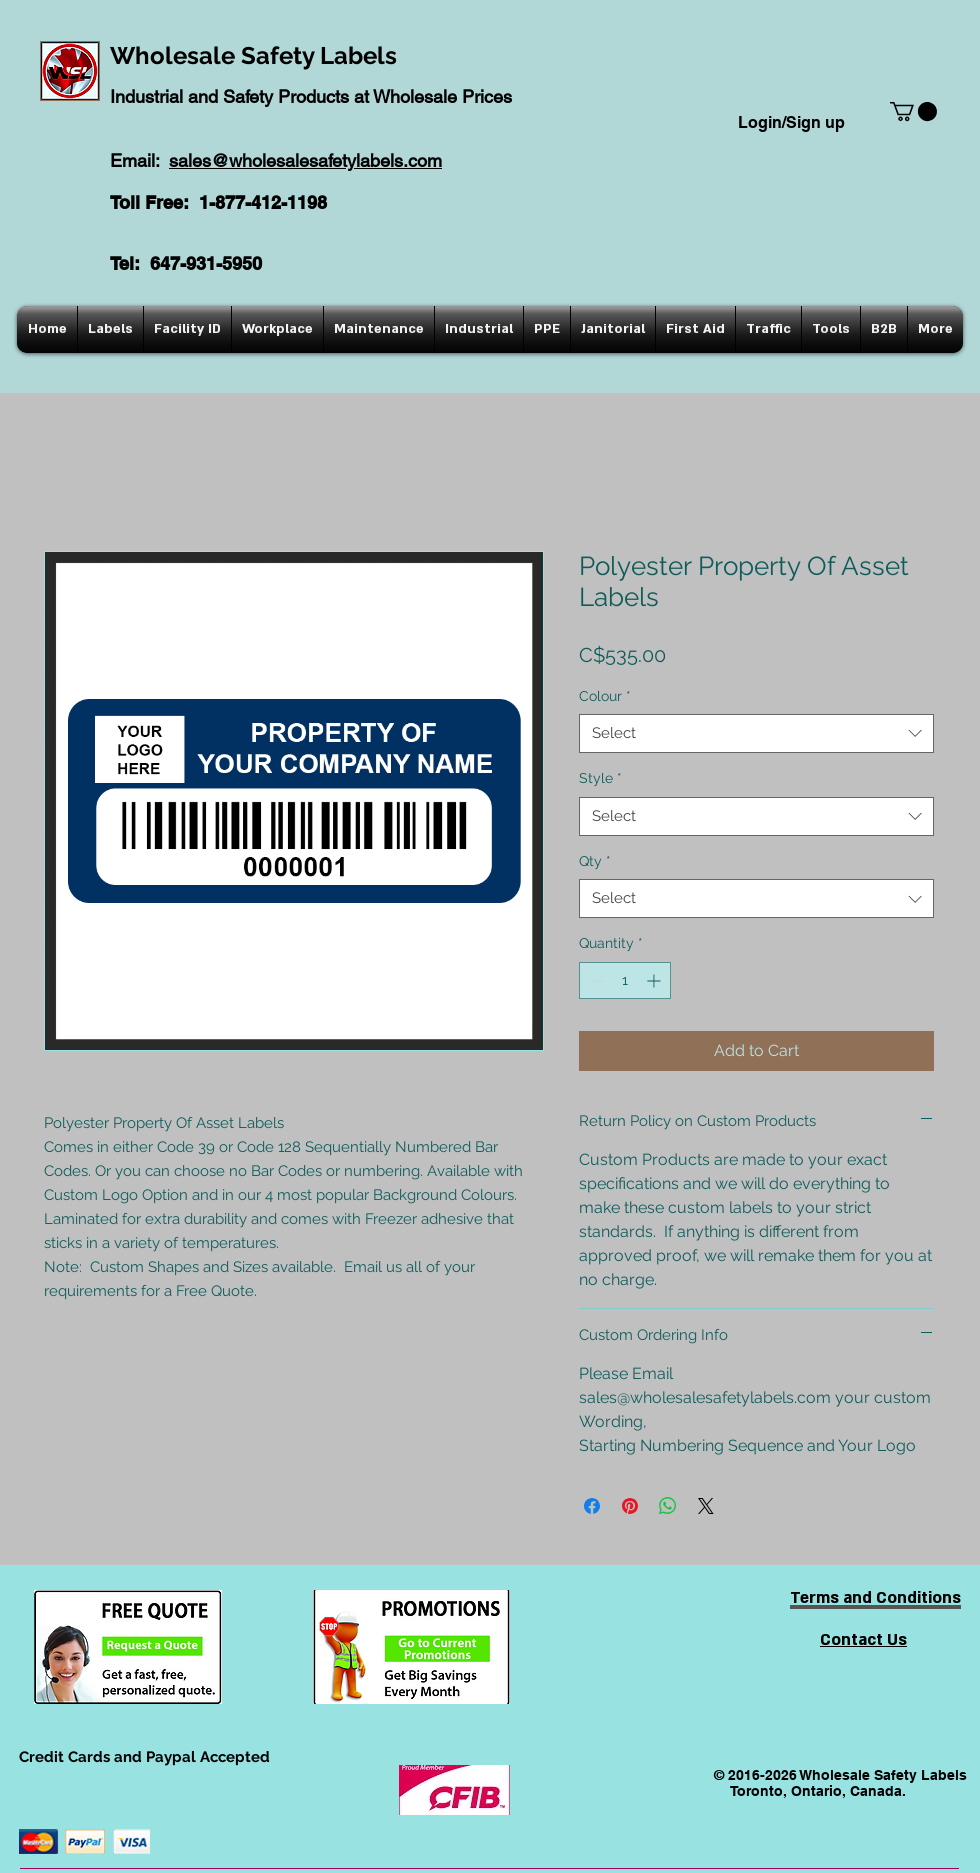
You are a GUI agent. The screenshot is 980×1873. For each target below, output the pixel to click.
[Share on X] (706, 1506)
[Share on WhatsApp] (668, 1506)
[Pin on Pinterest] (630, 1506)
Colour (605, 696)
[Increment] (655, 980)
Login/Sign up (791, 122)
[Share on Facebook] (592, 1506)
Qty (595, 861)
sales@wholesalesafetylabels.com (305, 160)
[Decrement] (594, 980)
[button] (913, 111)
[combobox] (756, 733)
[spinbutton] (625, 980)
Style (600, 778)
